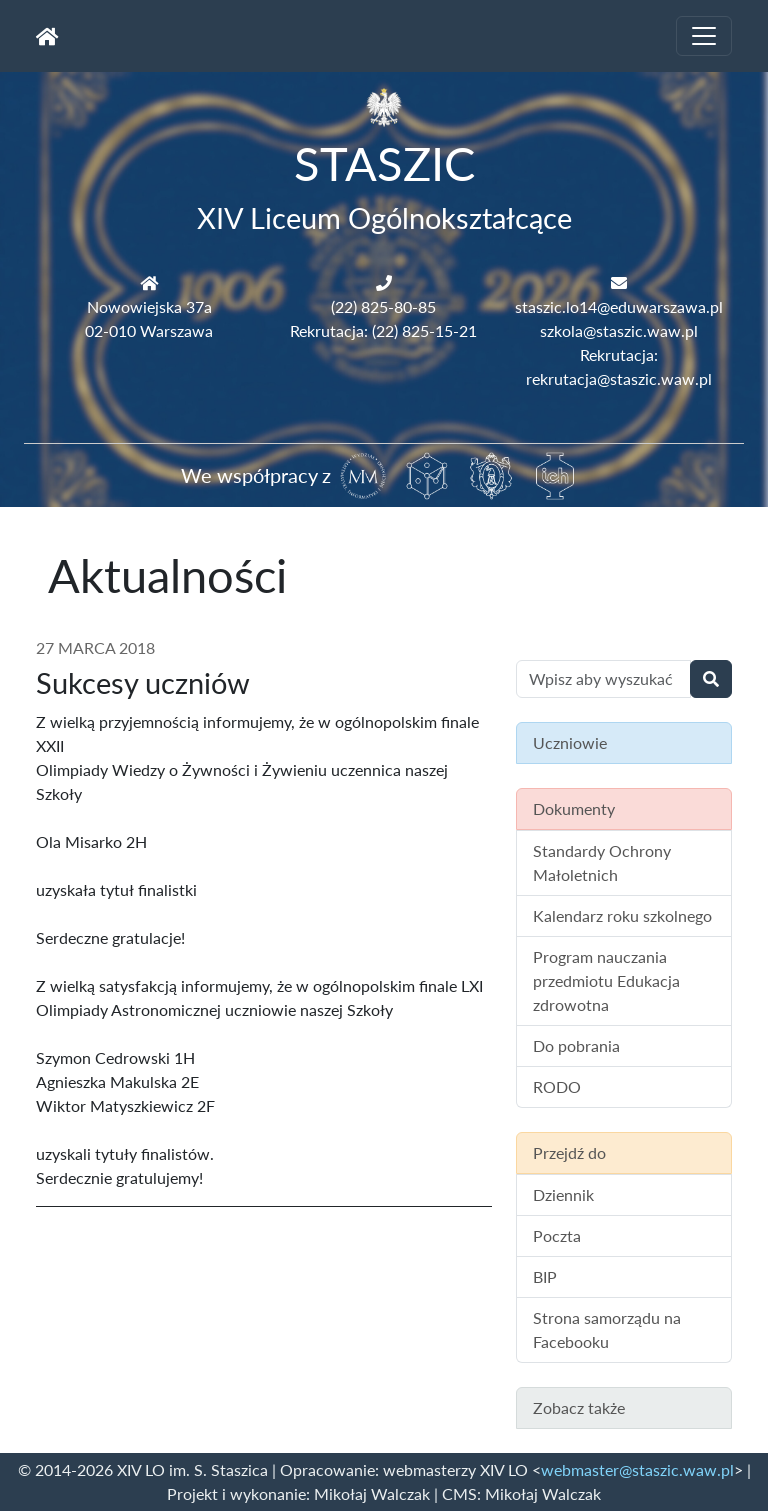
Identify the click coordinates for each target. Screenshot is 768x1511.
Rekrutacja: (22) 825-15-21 (383, 330)
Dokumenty (574, 808)
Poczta (557, 1235)
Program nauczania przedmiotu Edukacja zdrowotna (606, 980)
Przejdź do (569, 1152)
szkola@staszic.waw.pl (619, 330)
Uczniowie (570, 742)
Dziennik (563, 1194)
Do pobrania (576, 1045)
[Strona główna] (47, 36)
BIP (545, 1276)
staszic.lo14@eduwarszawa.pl (619, 306)
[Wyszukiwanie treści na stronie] (603, 679)
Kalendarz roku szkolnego (622, 915)
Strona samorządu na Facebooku (607, 1329)
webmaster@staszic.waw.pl (637, 1469)
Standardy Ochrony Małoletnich (602, 862)
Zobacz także (579, 1407)
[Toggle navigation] (704, 36)
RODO (557, 1086)
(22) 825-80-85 (383, 306)
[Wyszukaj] (711, 679)
